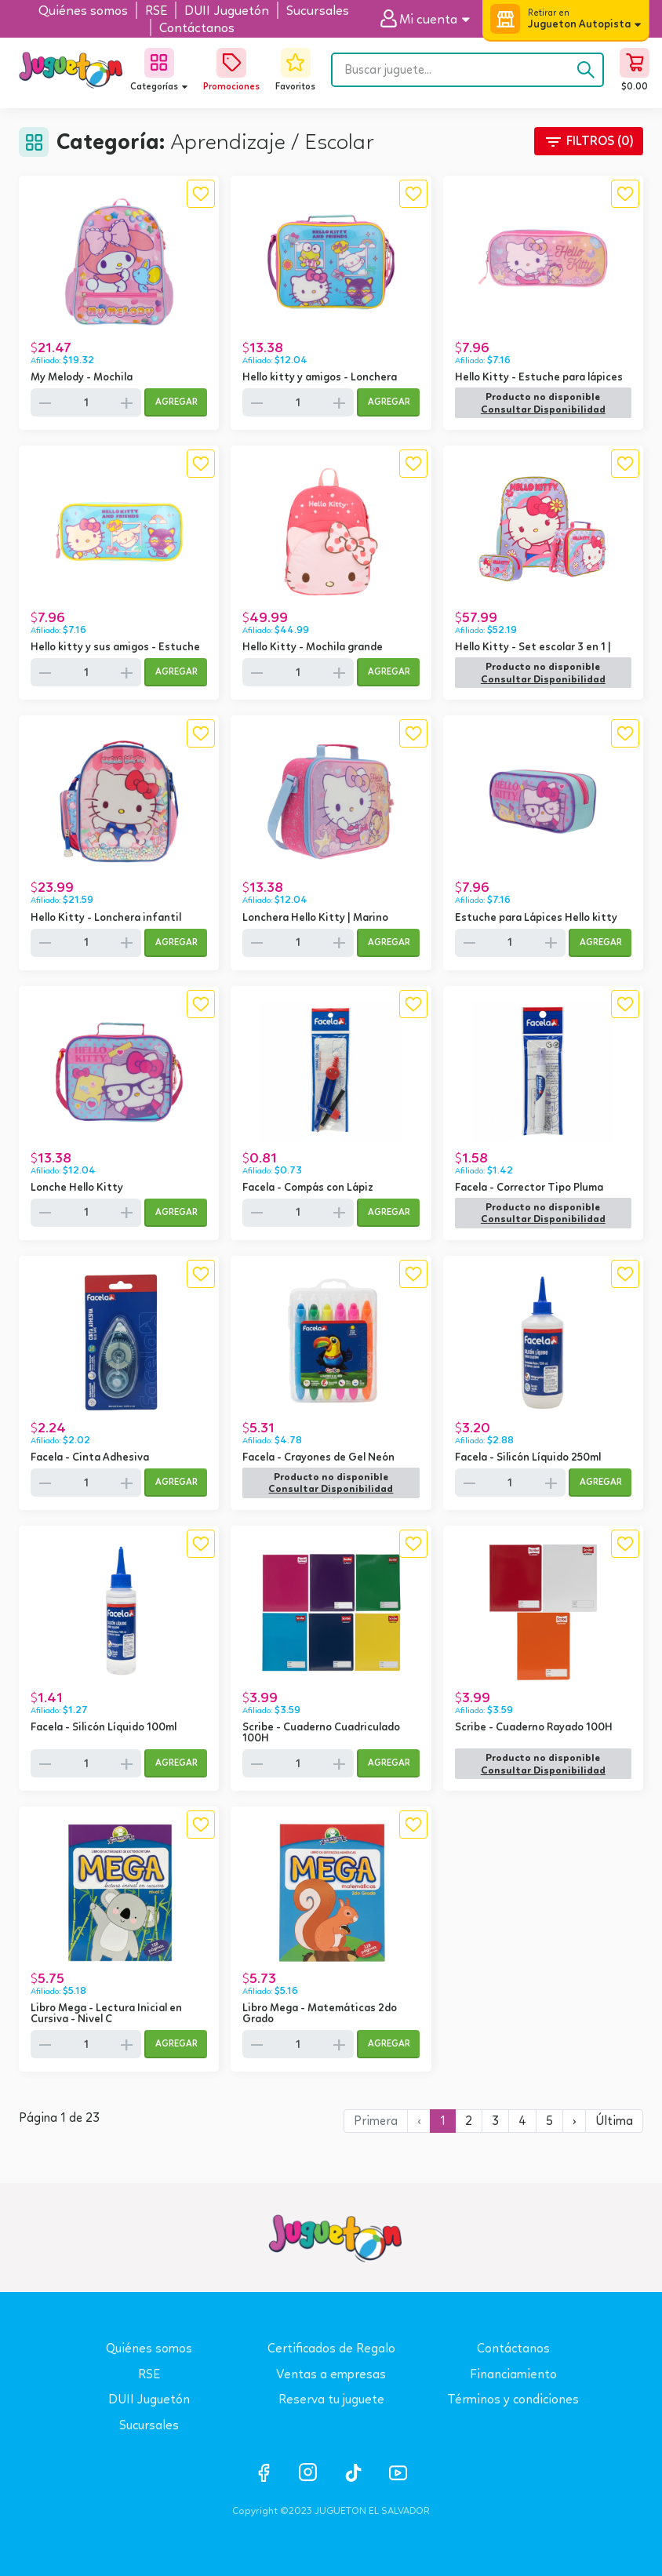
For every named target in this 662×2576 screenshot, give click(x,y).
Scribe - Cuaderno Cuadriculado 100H (321, 1732)
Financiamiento (513, 2374)
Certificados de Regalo (331, 2348)
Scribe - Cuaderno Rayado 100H (534, 1726)
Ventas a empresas (331, 2374)
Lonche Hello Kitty (77, 1187)
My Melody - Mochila (82, 376)
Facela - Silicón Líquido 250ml (528, 1456)
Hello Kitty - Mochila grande (312, 646)
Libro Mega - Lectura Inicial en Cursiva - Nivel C (106, 2013)
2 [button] (468, 2120)
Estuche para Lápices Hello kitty (536, 917)
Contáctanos (513, 2348)
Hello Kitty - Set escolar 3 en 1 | (533, 646)
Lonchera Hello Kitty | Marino (315, 917)
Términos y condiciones (513, 2399)
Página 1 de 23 (59, 2118)
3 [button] (495, 2120)
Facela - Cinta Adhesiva (90, 1456)
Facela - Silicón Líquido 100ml (103, 1726)
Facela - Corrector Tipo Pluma (529, 1187)
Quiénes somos (149, 2348)
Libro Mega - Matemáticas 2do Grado (319, 2013)
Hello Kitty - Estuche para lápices (539, 376)
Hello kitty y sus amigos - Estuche (115, 646)
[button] (431, 19)
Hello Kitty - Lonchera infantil (106, 917)
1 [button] (443, 2120)
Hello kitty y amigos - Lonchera (319, 376)
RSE (149, 2374)
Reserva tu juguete (331, 2399)
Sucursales (149, 2425)
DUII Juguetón (149, 2399)
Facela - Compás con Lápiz (307, 1187)
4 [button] (522, 2120)
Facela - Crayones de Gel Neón (318, 1456)
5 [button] (549, 2120)
